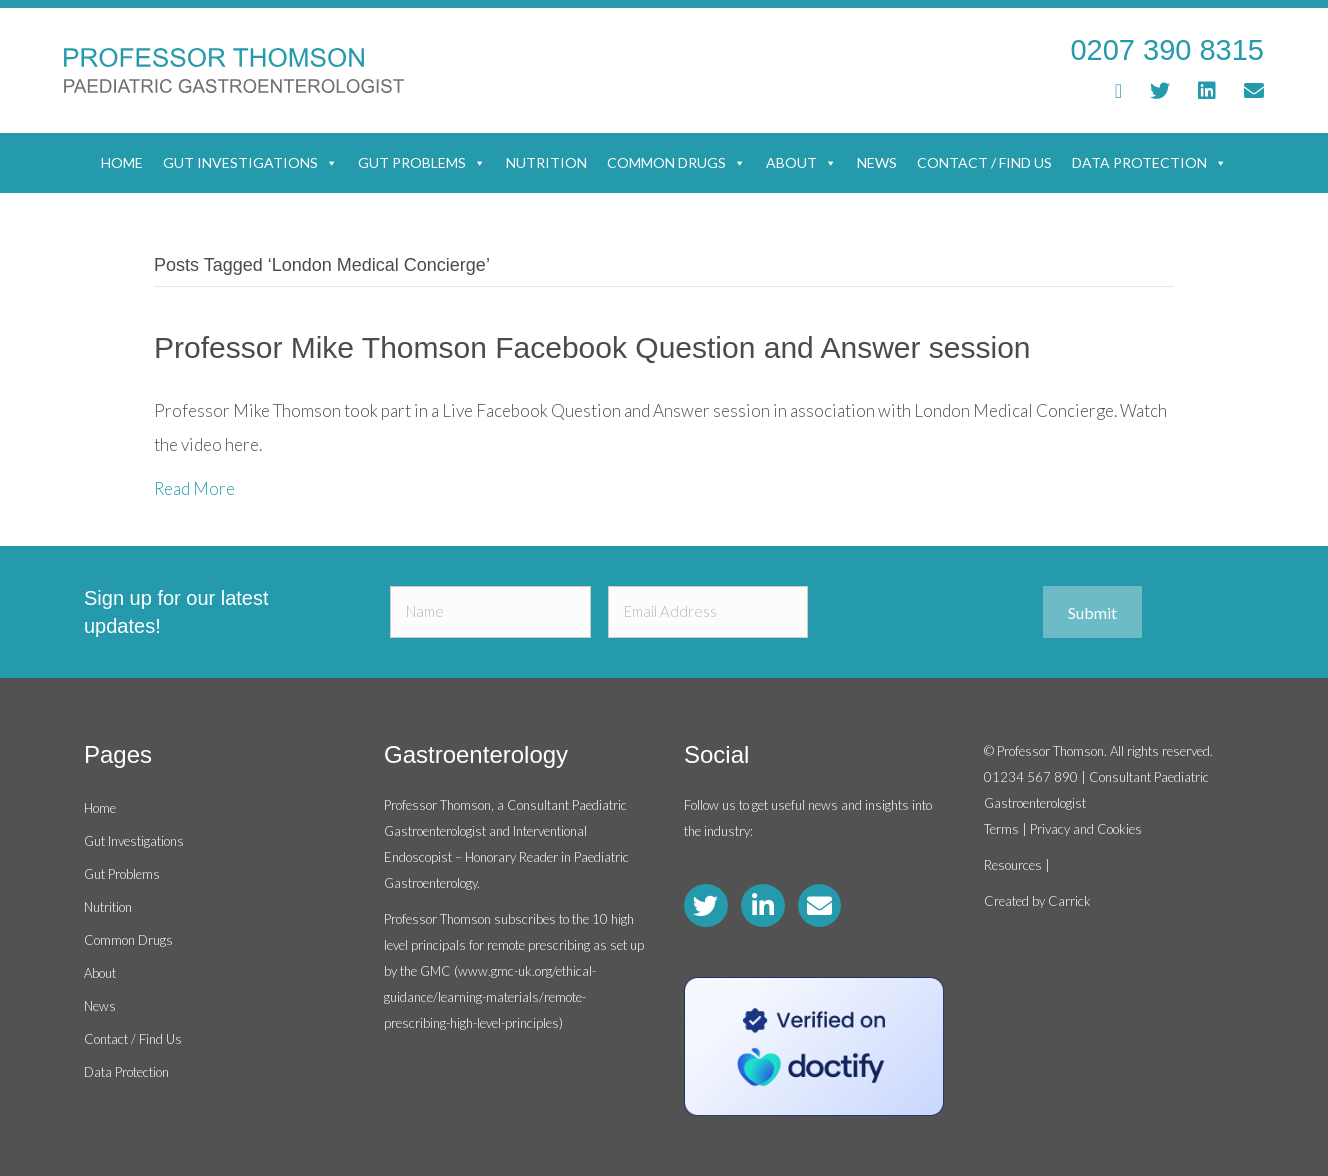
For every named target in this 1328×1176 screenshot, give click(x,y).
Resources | (1017, 865)
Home (122, 162)
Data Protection (1149, 163)
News (877, 162)
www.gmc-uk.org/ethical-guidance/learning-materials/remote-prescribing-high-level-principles (490, 997)
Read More (194, 488)
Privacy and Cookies (1086, 829)
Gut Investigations (250, 163)
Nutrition (546, 162)
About (801, 163)
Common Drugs (676, 163)
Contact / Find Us (984, 162)
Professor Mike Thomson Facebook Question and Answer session (592, 347)
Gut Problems (422, 163)
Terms (1001, 829)
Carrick (1069, 901)
